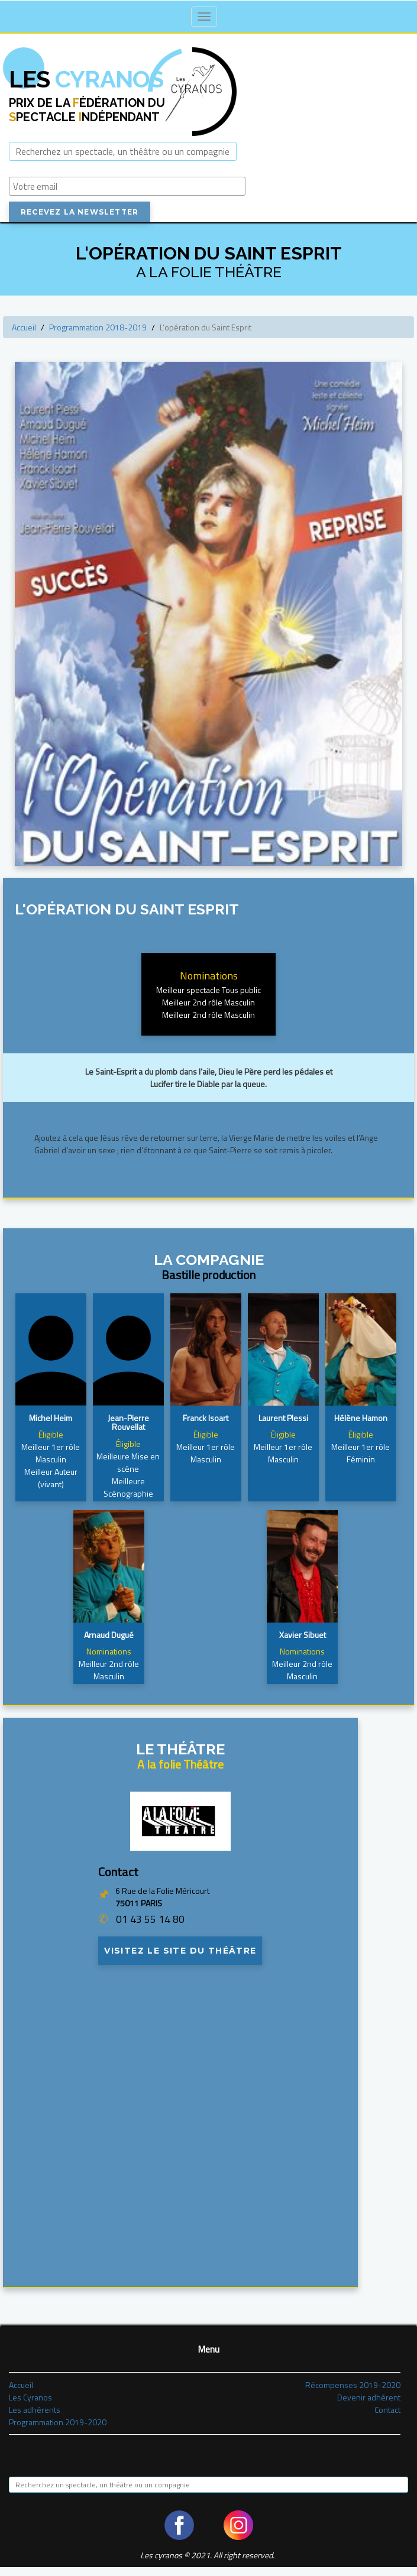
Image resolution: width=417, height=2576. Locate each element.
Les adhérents (34, 2409)
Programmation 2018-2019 (98, 327)
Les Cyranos (30, 2397)
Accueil (24, 327)
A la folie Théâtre (180, 1764)
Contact (387, 2409)
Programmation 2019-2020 (57, 2422)
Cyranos (86, 79)
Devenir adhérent (368, 2397)
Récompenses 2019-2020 (352, 2385)
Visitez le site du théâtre (180, 1950)
